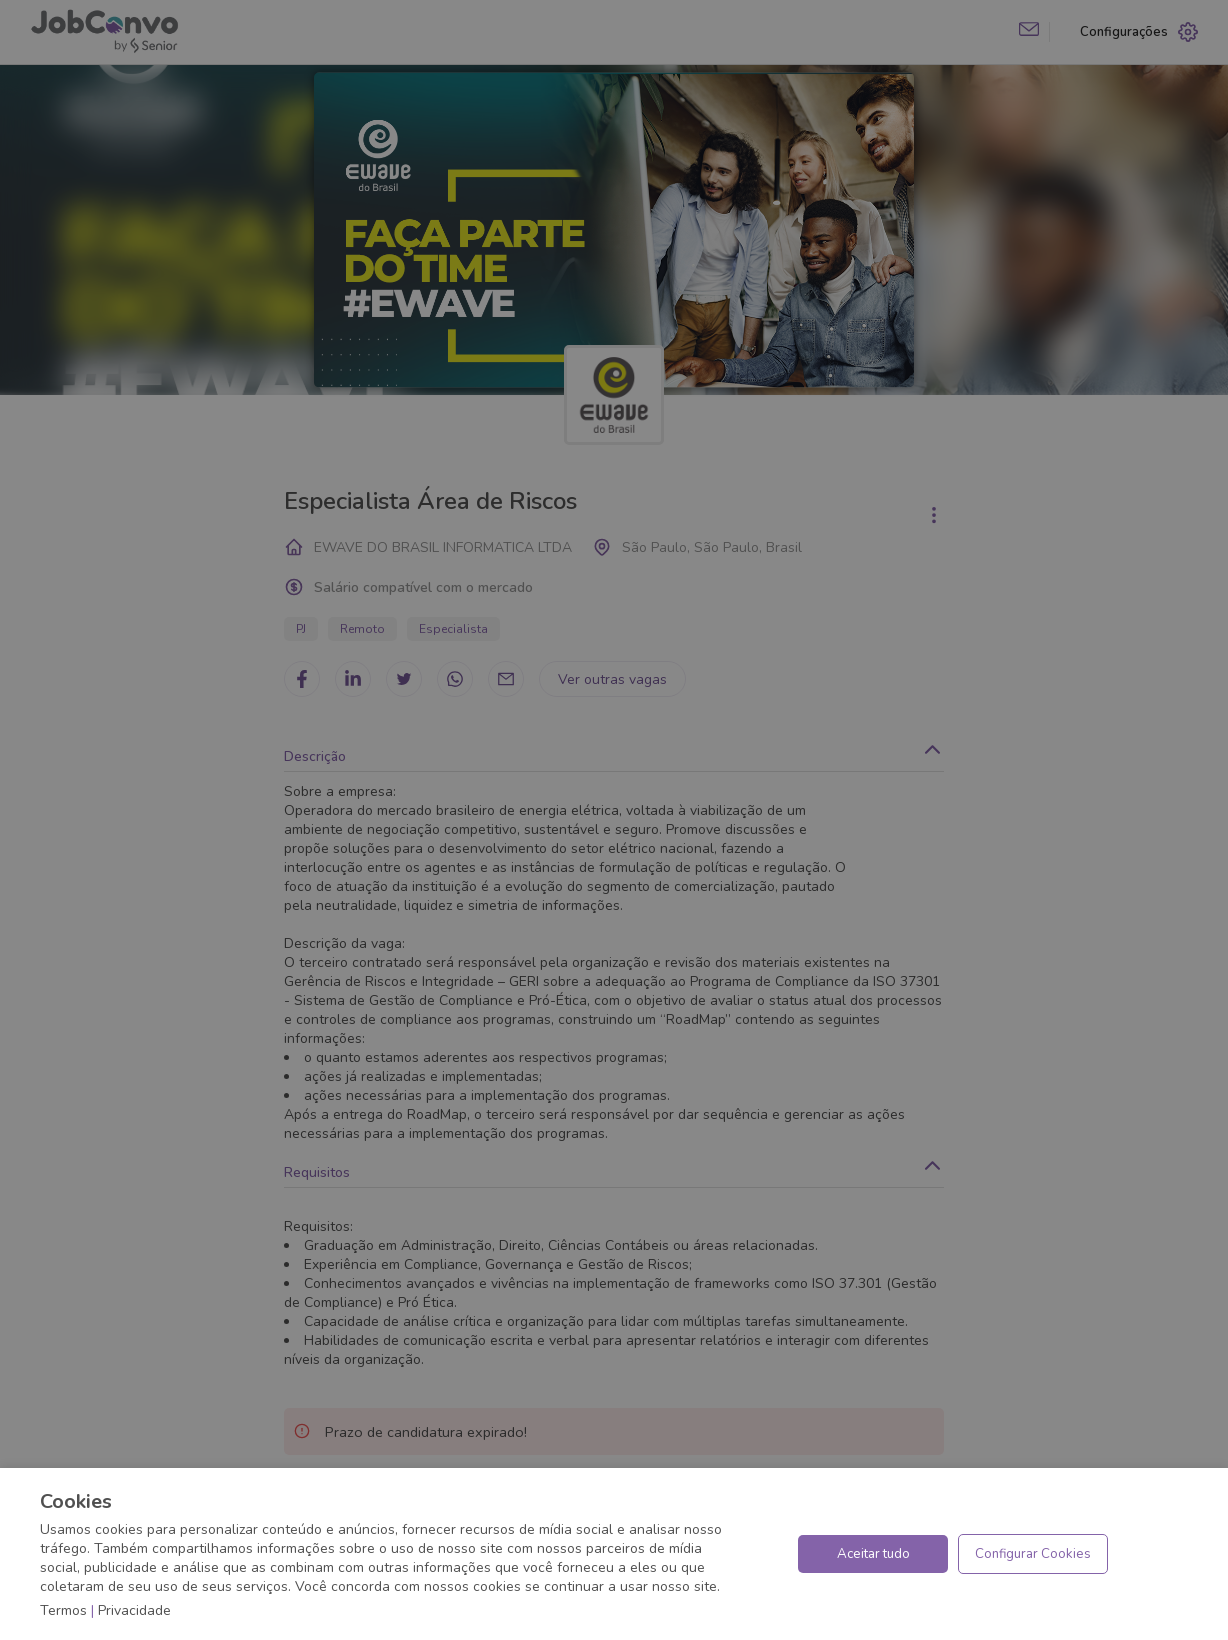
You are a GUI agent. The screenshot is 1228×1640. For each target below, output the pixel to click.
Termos (63, 1610)
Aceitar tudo (873, 1554)
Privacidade (134, 1610)
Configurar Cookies (1033, 1554)
